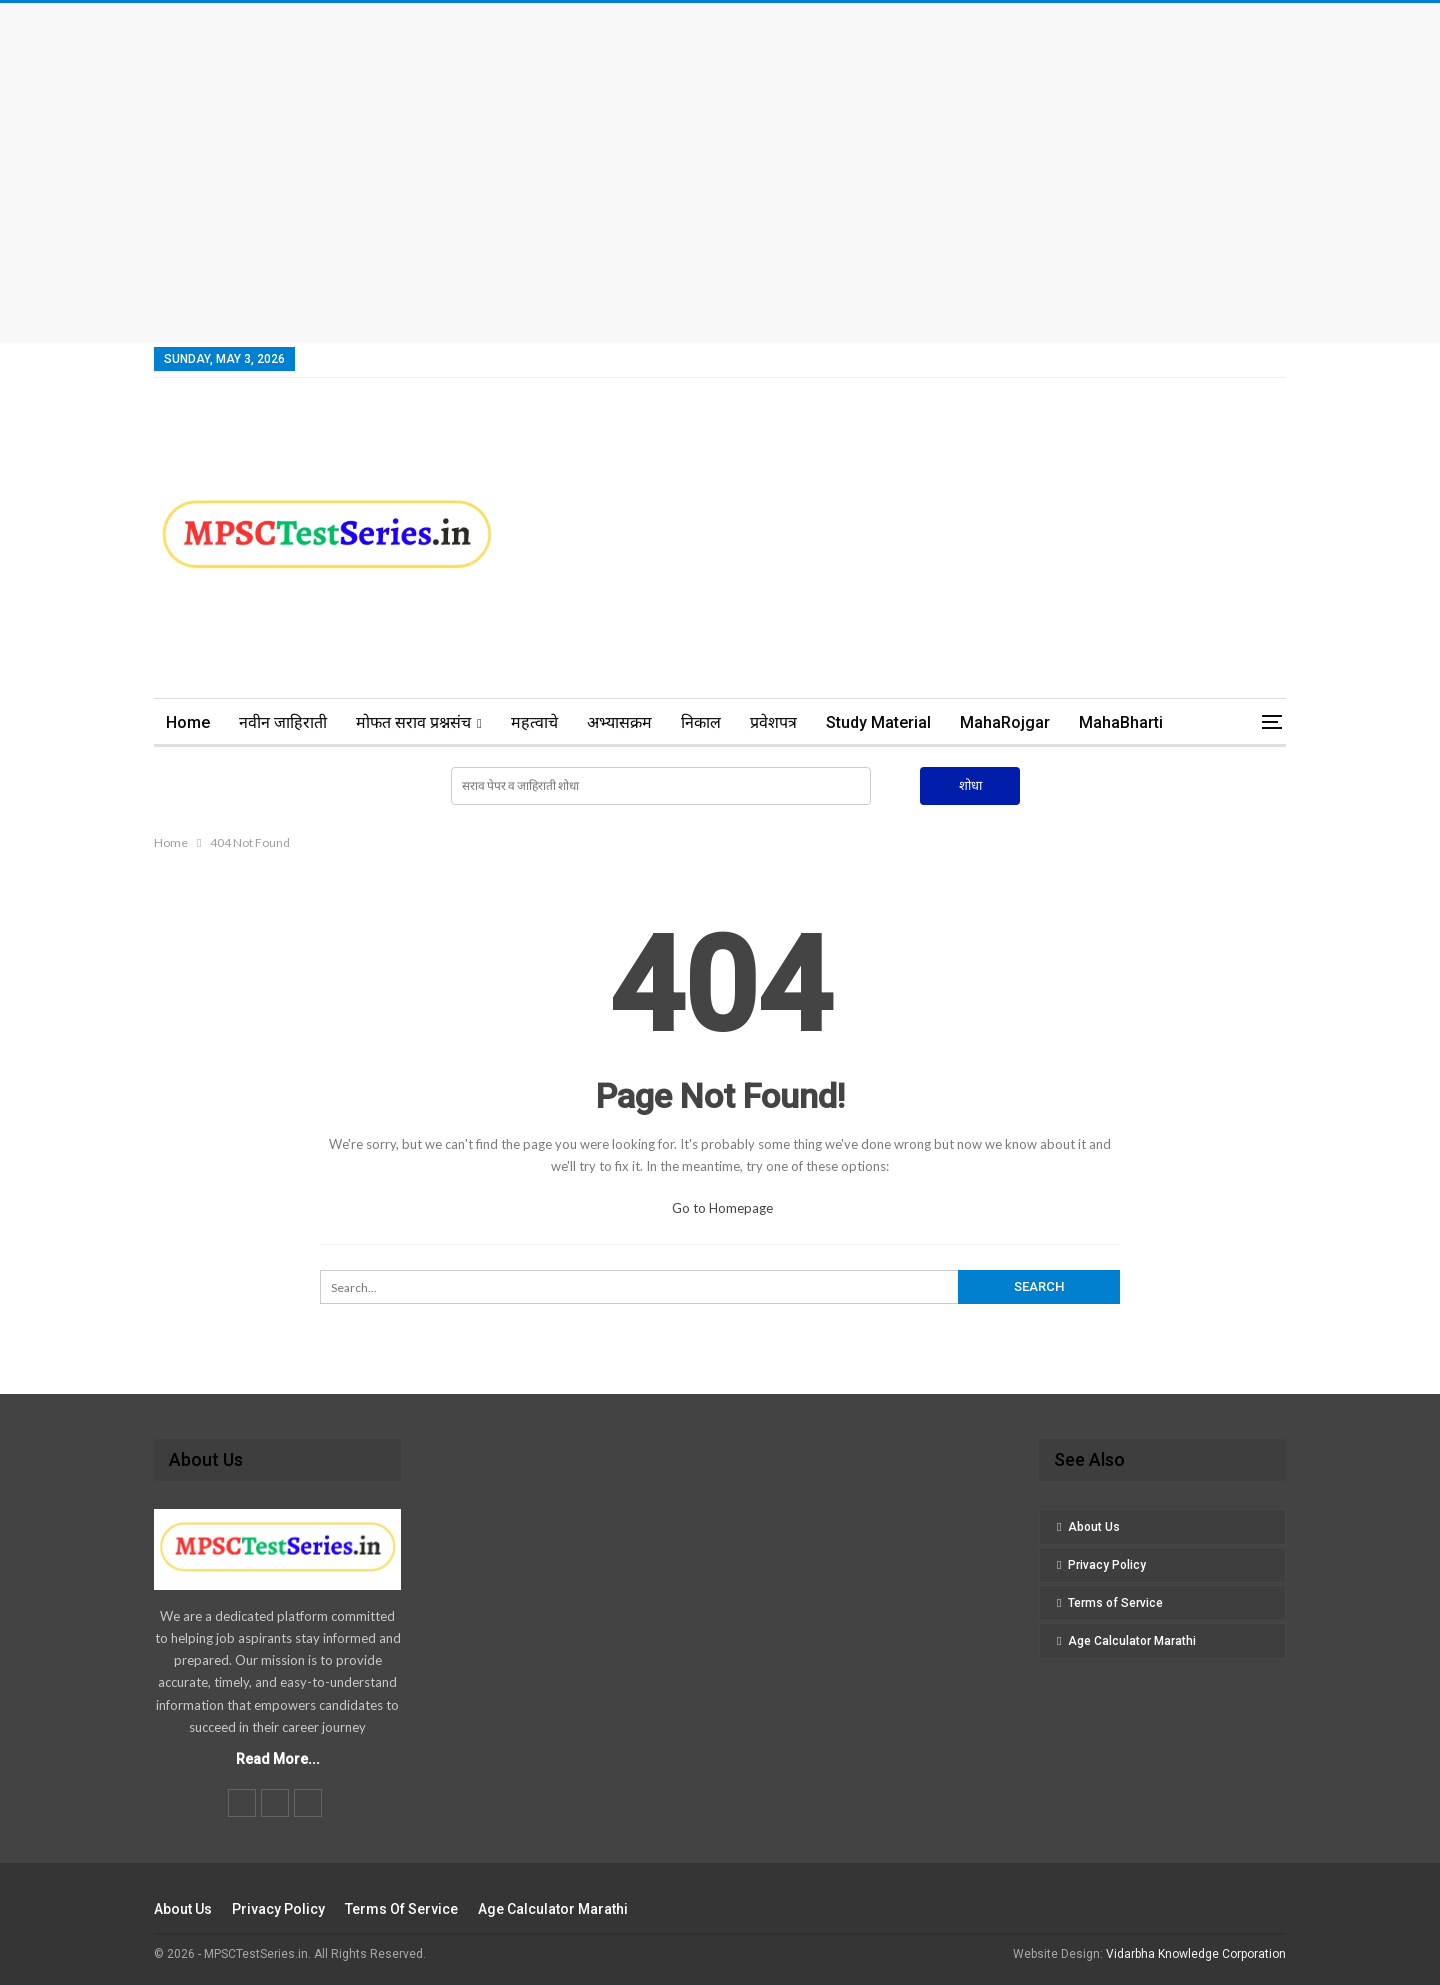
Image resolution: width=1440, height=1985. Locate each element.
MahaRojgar (1005, 722)
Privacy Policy (1107, 1565)
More (1098, 722)
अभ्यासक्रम (619, 722)
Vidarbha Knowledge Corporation (1196, 1954)
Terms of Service (1115, 1603)
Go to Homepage (722, 1208)
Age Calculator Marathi (1132, 1641)
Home (188, 722)
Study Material (878, 722)
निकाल (701, 722)
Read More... (278, 1759)
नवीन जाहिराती (283, 722)
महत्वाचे (534, 722)
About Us (1094, 1527)
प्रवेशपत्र (773, 722)
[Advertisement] (720, 173)
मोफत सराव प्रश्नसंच (413, 722)
